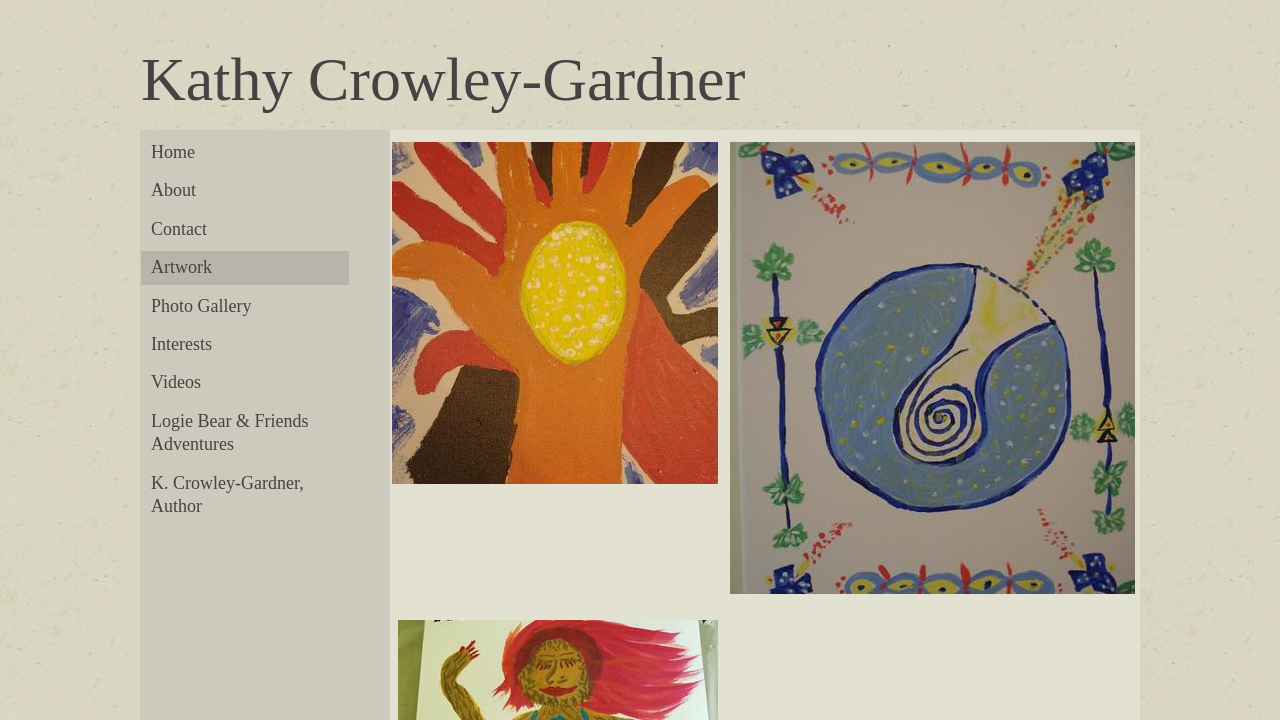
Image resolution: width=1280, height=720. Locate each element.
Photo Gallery (201, 306)
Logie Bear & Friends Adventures (229, 432)
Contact (179, 229)
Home (173, 152)
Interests (181, 344)
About (173, 190)
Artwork (181, 267)
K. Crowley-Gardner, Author (227, 494)
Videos (176, 382)
